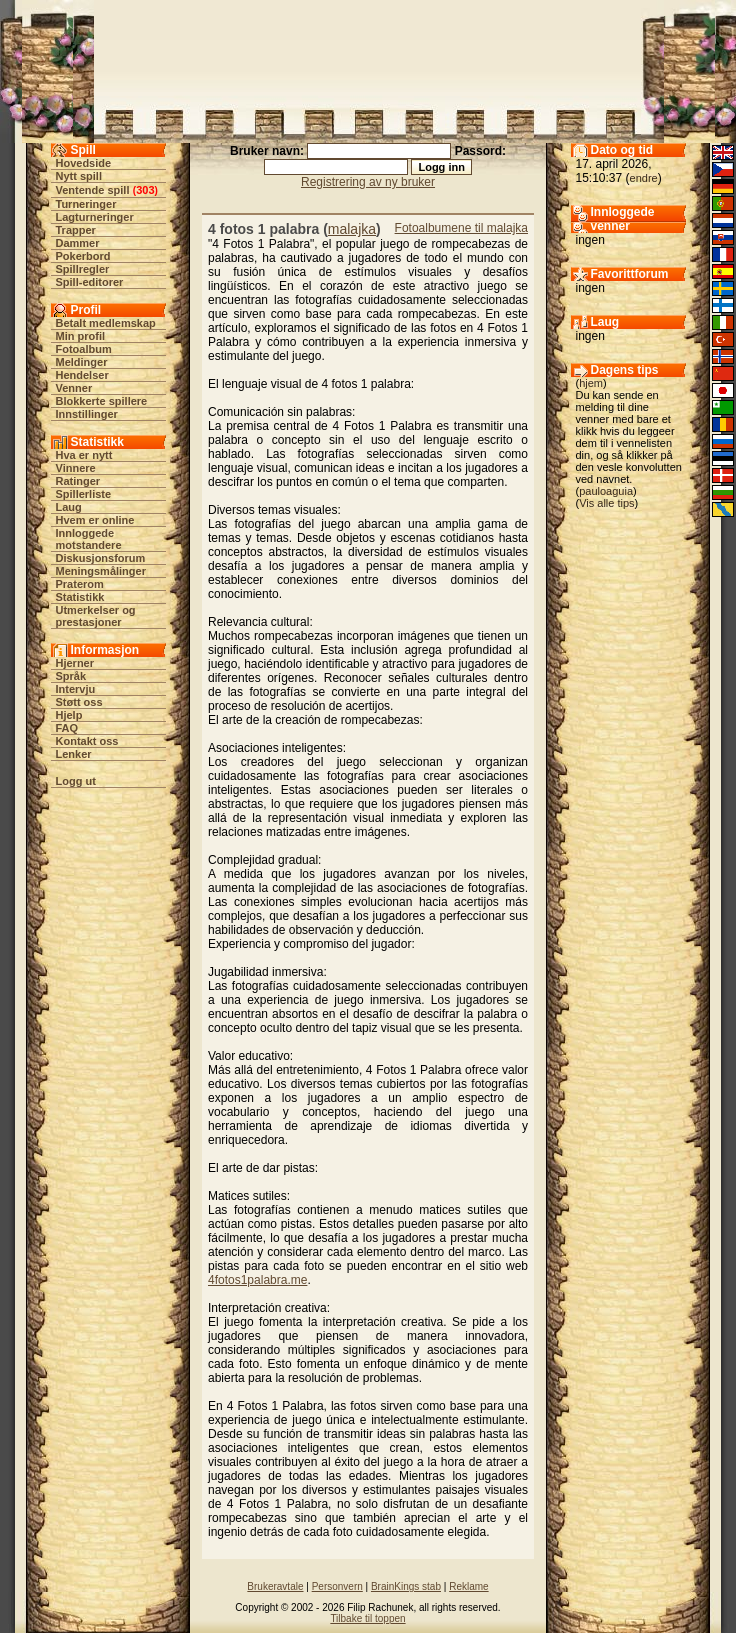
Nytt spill (79, 176)
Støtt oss (79, 702)
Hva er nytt (84, 455)
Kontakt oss (87, 741)
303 (145, 190)
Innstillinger (87, 414)
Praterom (80, 584)
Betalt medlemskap (106, 323)
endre (644, 178)
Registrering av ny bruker (368, 182)
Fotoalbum (84, 349)
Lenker (74, 754)
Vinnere (76, 468)
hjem (591, 383)
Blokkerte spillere (102, 401)
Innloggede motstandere (89, 539)
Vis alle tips (606, 503)
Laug (69, 507)
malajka (352, 229)
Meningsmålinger (101, 571)
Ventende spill (93, 190)
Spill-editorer (90, 282)
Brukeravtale (275, 1586)
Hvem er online (95, 520)
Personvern (337, 1586)
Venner (74, 388)
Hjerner (75, 663)
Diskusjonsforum (101, 558)
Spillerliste (84, 494)
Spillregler (83, 269)
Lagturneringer (95, 217)
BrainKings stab (406, 1586)
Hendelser (82, 375)
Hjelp (69, 715)
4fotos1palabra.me (257, 1280)
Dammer (78, 243)
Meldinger (82, 362)
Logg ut (76, 781)
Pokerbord (83, 256)
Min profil (81, 336)
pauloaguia (606, 491)
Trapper (76, 230)
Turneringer (86, 204)
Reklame (468, 1586)
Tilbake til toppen (367, 1618)
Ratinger (78, 481)
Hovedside (84, 163)
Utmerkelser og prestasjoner (96, 616)
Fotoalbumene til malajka (461, 228)
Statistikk (80, 597)
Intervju (76, 689)
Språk (71, 676)
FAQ (67, 728)
